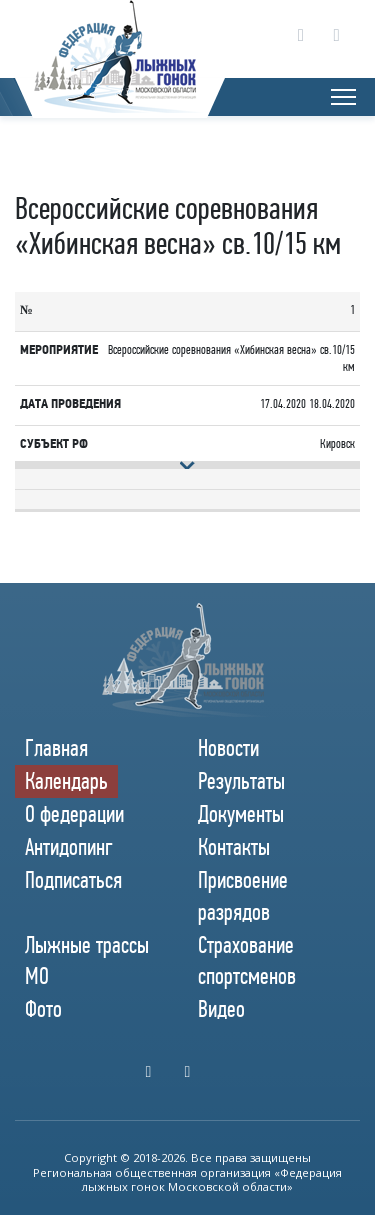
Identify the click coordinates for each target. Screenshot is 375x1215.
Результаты (241, 781)
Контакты (234, 847)
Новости (228, 748)
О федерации (74, 814)
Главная (56, 748)
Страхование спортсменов (247, 960)
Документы (241, 814)
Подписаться (73, 880)
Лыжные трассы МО (87, 960)
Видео (221, 1009)
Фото (43, 1009)
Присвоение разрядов (243, 895)
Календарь (66, 781)
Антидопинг (69, 847)
